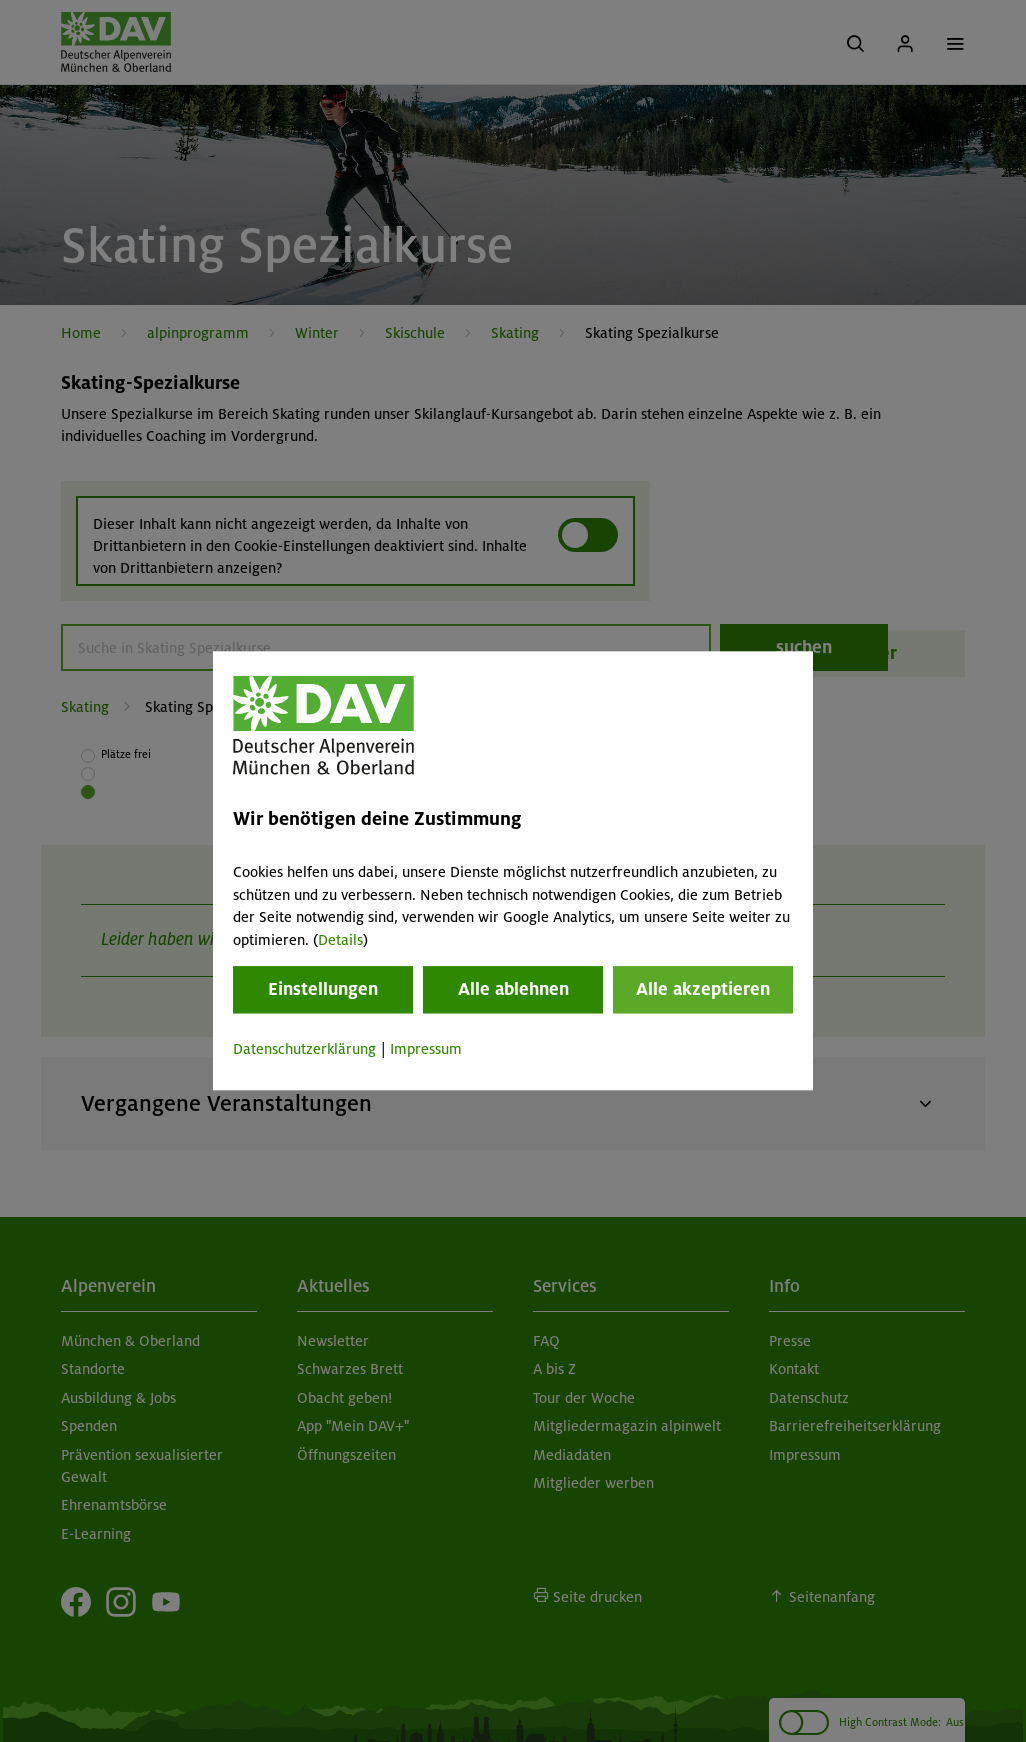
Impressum (426, 1049)
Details (340, 940)
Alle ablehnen (513, 989)
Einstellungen (323, 989)
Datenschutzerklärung (304, 1049)
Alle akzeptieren (703, 989)
